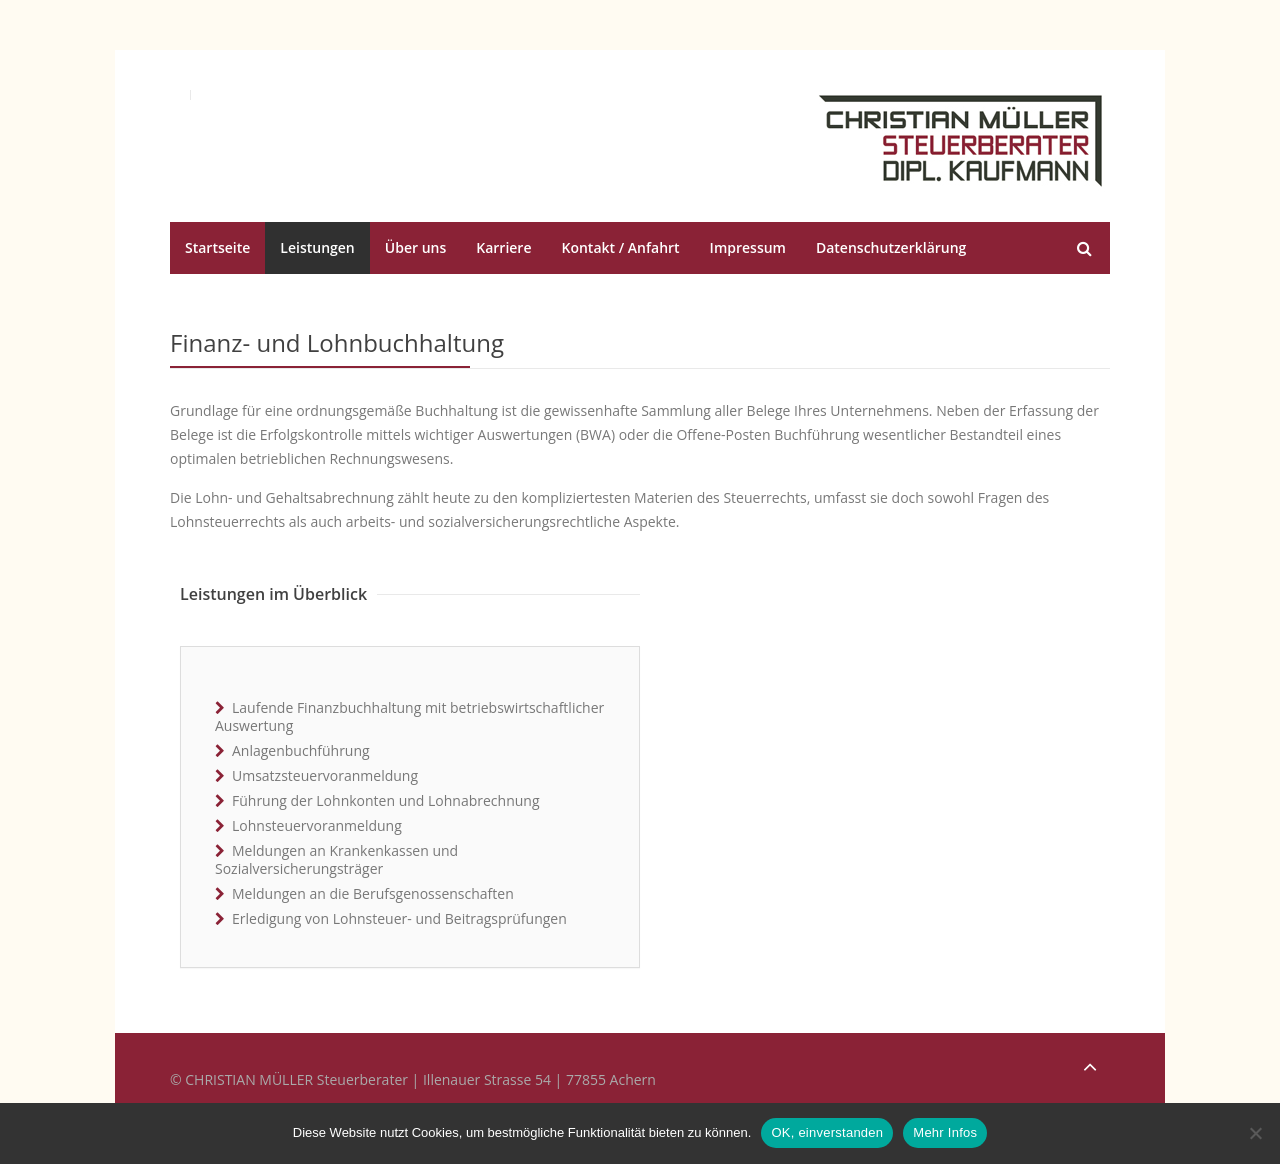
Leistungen (317, 247)
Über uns (415, 247)
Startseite (217, 247)
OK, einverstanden (827, 1132)
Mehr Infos (945, 1132)
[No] (1255, 1133)
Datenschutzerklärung (891, 247)
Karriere (503, 247)
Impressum (748, 247)
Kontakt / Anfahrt (620, 247)
